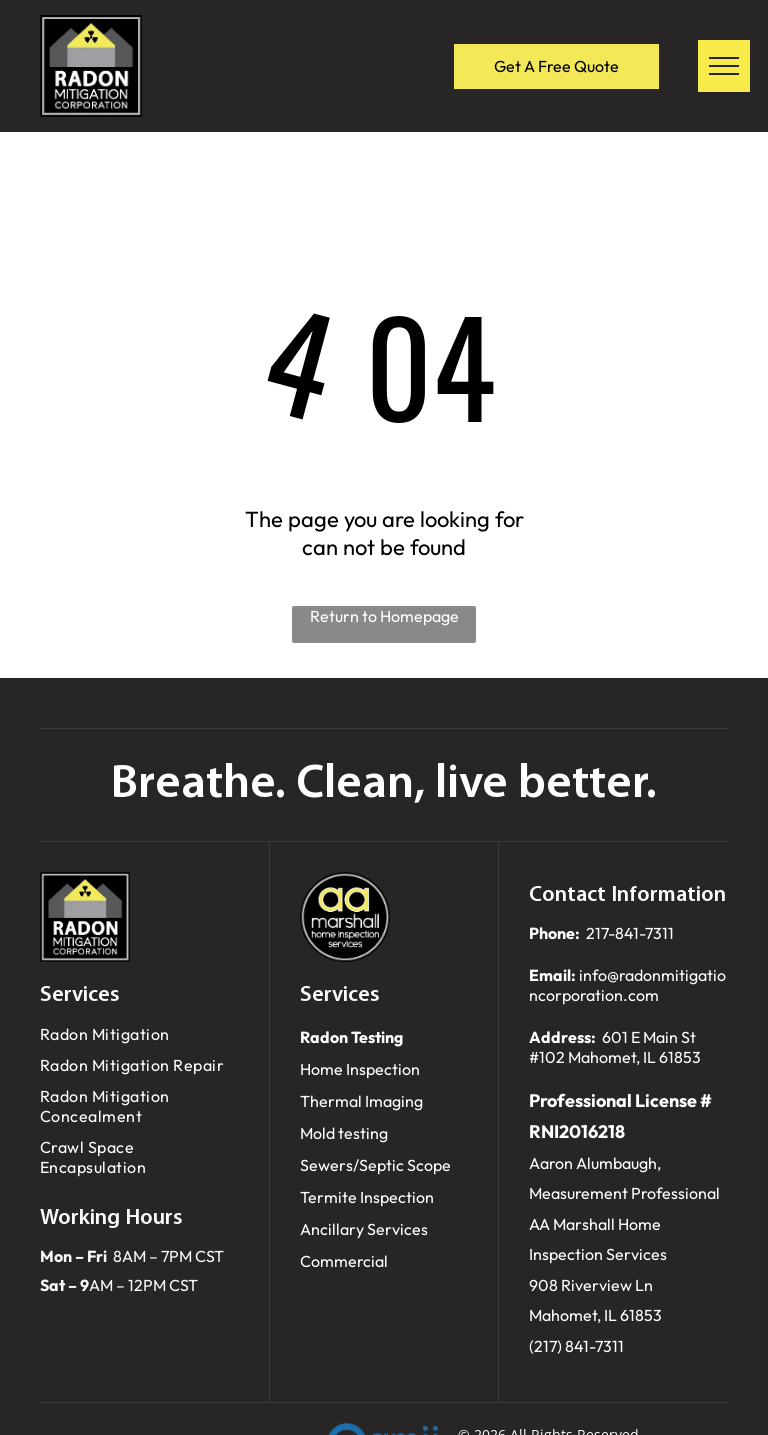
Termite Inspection (367, 1197)
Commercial (344, 1261)
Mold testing (344, 1133)
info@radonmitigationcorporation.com (627, 985)
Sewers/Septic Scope (375, 1165)
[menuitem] (139, 1034)
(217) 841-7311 (576, 1346)
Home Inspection (360, 1069)
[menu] (724, 66)
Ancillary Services (364, 1229)
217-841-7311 (630, 933)
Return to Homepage (384, 616)
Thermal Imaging (361, 1101)
